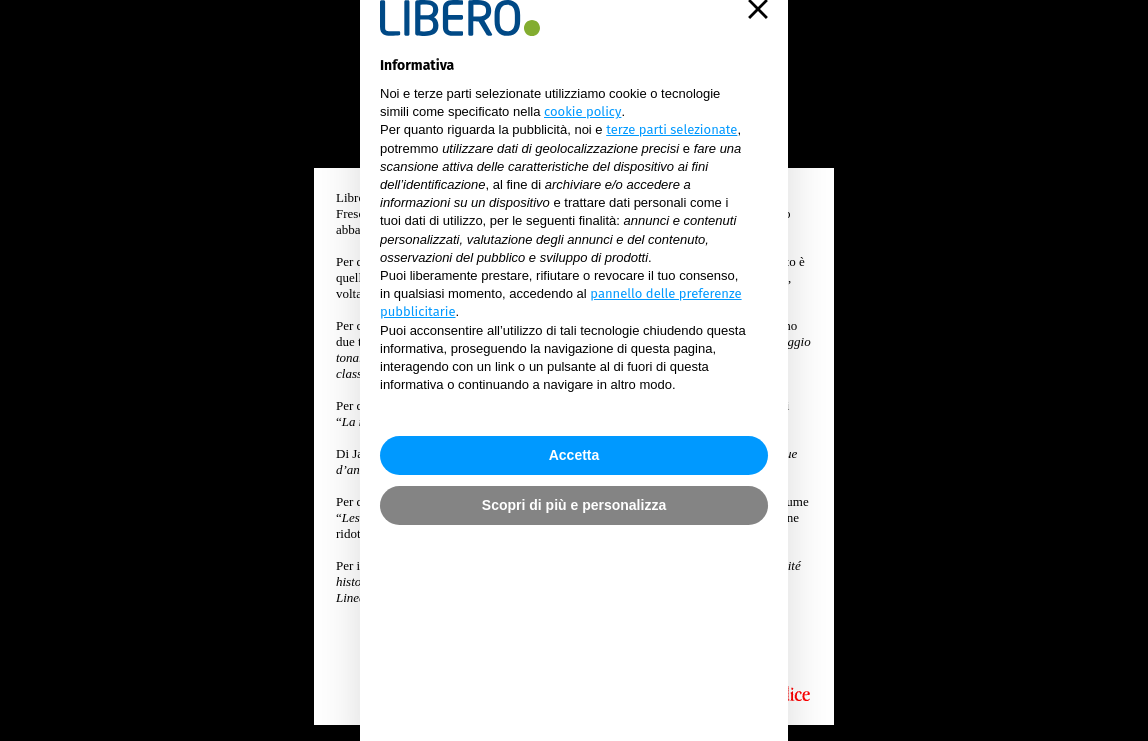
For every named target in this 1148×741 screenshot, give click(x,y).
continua (574, 658)
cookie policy (582, 250)
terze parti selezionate (671, 268)
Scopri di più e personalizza (574, 609)
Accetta (574, 559)
